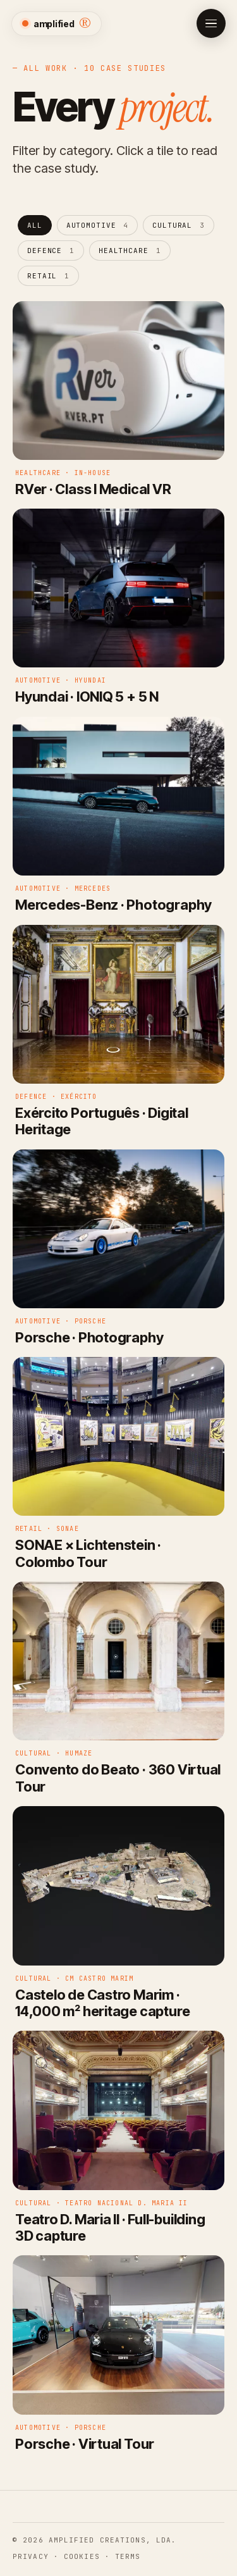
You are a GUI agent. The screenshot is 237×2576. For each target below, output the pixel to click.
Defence (51, 250)
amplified (56, 23)
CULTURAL (178, 225)
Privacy (31, 2556)
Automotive (97, 225)
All (34, 225)
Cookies (82, 2556)
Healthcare (130, 250)
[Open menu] (211, 23)
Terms (128, 2556)
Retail (48, 275)
